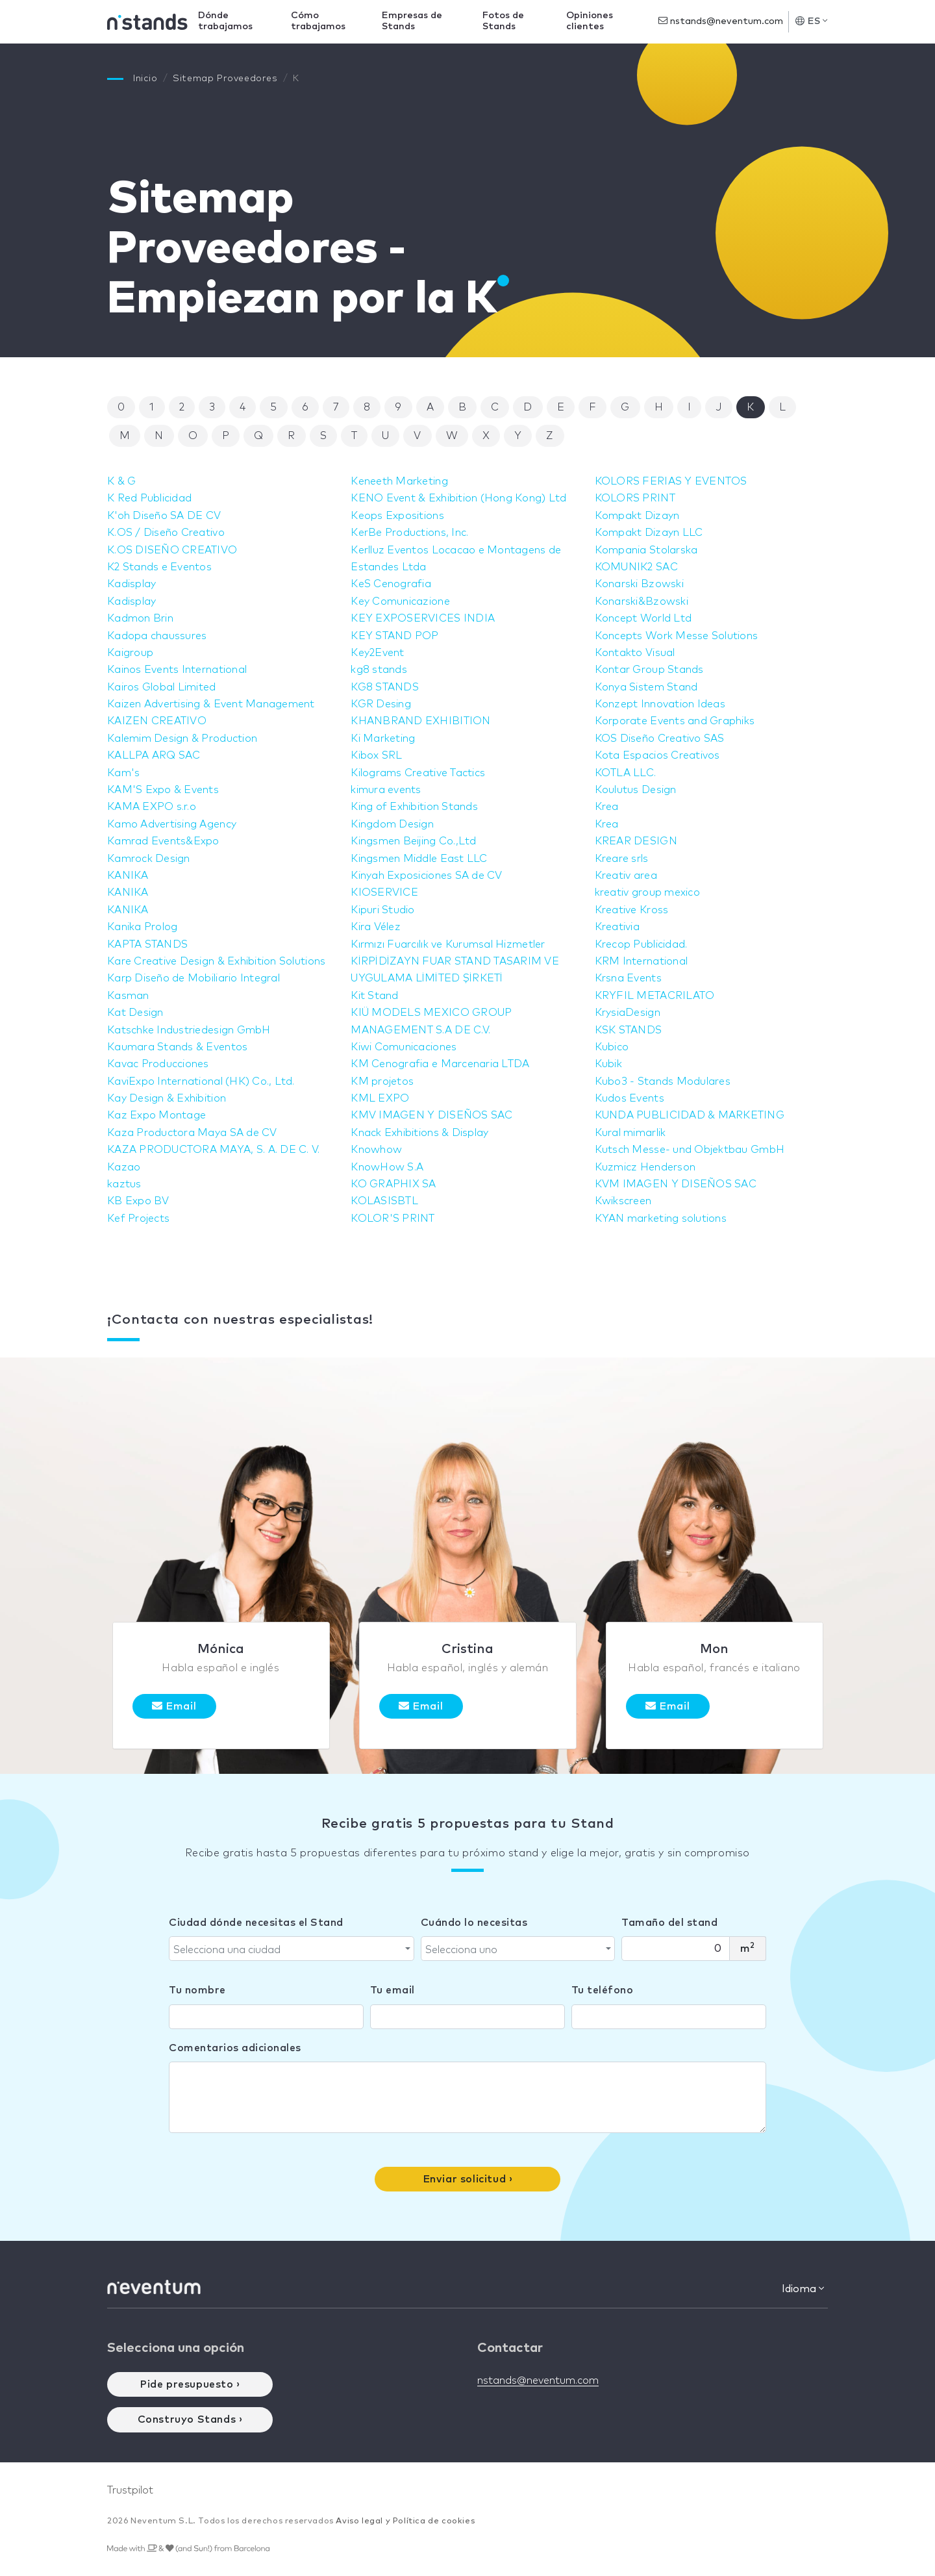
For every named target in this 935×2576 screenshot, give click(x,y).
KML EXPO (381, 1098)
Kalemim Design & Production (185, 738)
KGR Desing (382, 704)
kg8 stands (380, 669)
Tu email (392, 1990)
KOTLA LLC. (626, 773)
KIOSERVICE (385, 892)
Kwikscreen (624, 1201)
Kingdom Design (393, 824)
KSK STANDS (629, 1030)
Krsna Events (629, 978)
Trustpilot (130, 2490)
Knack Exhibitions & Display (422, 1133)
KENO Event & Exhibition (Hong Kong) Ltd (463, 498)
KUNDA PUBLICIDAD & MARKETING (693, 1115)
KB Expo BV (139, 1201)
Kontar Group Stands (651, 669)
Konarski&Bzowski (643, 601)
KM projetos (383, 1081)
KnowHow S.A (388, 1167)
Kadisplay (132, 584)
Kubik (609, 1064)
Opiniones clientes (592, 21)
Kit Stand (375, 996)
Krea (607, 807)
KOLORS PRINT (636, 498)
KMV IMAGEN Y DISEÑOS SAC (434, 1115)
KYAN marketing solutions (663, 1218)
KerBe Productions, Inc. (412, 532)
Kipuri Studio (384, 910)
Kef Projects (139, 1218)
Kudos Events (631, 1098)
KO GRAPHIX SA (395, 1184)
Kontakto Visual (637, 653)
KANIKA (128, 875)
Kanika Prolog (144, 927)
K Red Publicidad (151, 498)
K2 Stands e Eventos (161, 567)
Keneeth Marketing (401, 481)
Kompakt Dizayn (638, 516)
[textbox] (287, 1950)
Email (174, 1705)
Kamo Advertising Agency (174, 824)
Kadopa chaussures (158, 636)
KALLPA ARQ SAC (155, 755)
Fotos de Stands (509, 21)
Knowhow (377, 1149)
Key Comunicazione (402, 601)
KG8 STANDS (386, 687)
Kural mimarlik (632, 1133)
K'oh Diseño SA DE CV (166, 516)
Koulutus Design (637, 790)
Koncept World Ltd (645, 618)
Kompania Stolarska (648, 550)
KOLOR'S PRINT (394, 1218)
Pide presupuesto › (190, 2384)
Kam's (124, 773)
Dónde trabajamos (239, 21)
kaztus (125, 1184)
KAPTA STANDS (148, 944)
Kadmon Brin (141, 618)
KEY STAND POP (396, 636)
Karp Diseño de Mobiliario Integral (197, 978)
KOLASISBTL (385, 1201)
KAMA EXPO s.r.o (153, 807)
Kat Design (136, 1012)
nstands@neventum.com (720, 21)
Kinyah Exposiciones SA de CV (429, 875)
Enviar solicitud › (468, 2179)
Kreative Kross (633, 910)
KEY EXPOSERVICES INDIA (425, 618)
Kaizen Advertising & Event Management (215, 704)
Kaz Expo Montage (158, 1115)
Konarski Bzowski (641, 584)
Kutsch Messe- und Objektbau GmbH (693, 1149)
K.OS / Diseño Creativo (168, 532)
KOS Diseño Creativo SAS (662, 738)
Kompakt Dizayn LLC (651, 532)
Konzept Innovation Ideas (662, 704)
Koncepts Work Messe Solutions (679, 636)
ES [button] (811, 21)
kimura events (387, 790)
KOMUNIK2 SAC (637, 567)
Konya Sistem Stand (648, 687)
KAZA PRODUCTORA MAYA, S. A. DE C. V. (217, 1149)
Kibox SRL (377, 755)
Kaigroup (131, 653)
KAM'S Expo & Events (165, 790)
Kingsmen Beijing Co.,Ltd (416, 841)
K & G (122, 481)
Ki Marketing (384, 738)
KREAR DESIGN (637, 841)
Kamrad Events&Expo (165, 841)
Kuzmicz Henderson (647, 1167)
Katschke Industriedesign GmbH (192, 1030)
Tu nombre (197, 1990)
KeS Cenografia (392, 584)
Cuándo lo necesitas (474, 1922)
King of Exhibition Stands (417, 807)
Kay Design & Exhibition (169, 1098)
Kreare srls (623, 858)
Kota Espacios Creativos (660, 755)
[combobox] (291, 1948)
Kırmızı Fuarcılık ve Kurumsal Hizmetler (452, 944)
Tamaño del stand (669, 1922)
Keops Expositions (399, 516)
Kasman (129, 996)
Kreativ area (627, 875)
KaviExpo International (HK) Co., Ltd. (205, 1081)
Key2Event (378, 653)
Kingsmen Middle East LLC (421, 858)
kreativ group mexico (649, 892)
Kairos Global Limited (164, 687)
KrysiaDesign (629, 1012)
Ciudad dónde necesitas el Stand (256, 1922)
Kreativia (618, 927)
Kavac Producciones (160, 1064)
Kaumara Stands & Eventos (180, 1047)
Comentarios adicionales (235, 2048)
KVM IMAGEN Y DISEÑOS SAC (678, 1184)
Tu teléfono (602, 1990)
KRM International (643, 961)
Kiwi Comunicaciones (405, 1047)
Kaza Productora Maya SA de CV (195, 1133)
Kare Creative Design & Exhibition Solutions (221, 961)
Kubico (612, 1047)
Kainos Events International (180, 669)
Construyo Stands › (190, 2419)
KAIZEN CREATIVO (158, 721)
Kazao (124, 1167)
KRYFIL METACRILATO (657, 996)
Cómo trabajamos (330, 21)
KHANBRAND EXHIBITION (423, 721)
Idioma (803, 2288)
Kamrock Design (150, 858)
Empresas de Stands (420, 21)
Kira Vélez (377, 927)
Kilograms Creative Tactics (421, 773)
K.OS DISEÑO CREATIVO (174, 550)
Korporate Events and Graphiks (678, 721)
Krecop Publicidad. (643, 944)
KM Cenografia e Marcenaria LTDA (443, 1064)
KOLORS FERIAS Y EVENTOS (674, 481)
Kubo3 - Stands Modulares (665, 1081)
